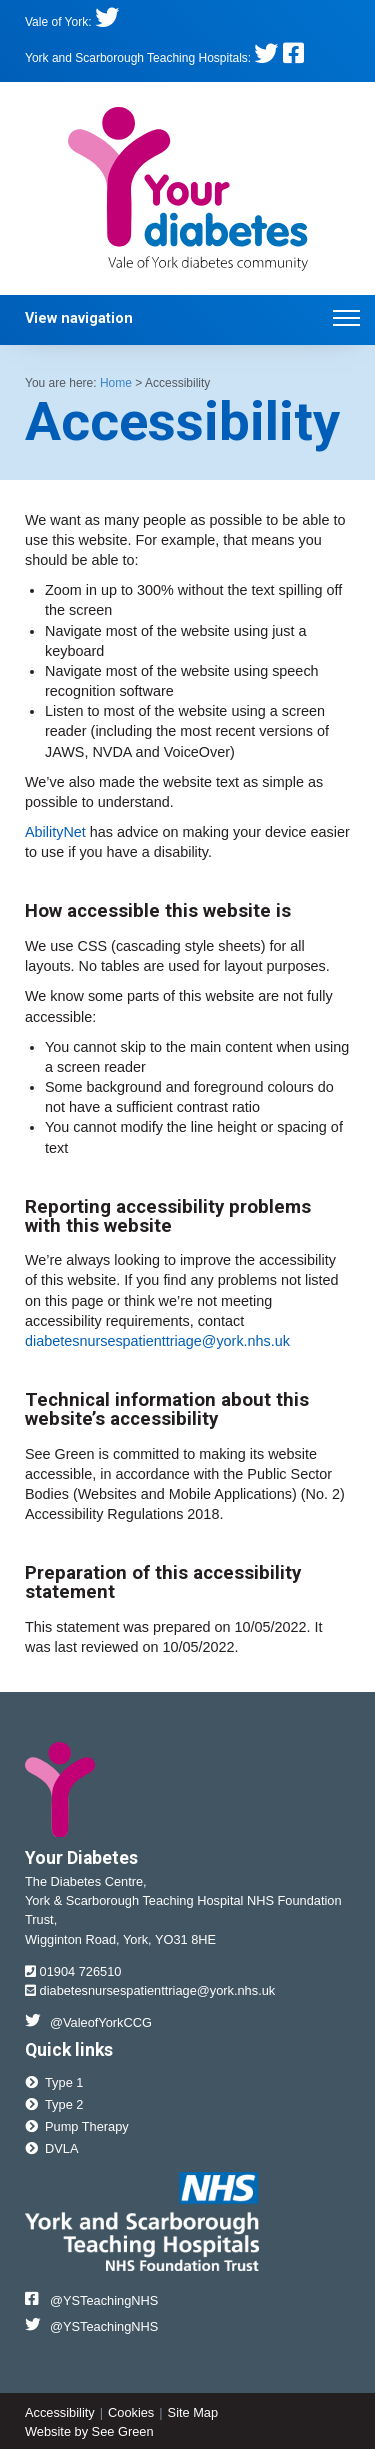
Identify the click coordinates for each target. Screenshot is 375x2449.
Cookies (131, 2412)
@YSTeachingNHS (91, 2299)
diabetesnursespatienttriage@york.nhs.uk (157, 1341)
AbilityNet (55, 832)
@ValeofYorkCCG (88, 2021)
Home (116, 383)
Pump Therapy (77, 2126)
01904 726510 (73, 1971)
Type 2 (54, 2104)
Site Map (193, 2412)
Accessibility (60, 2412)
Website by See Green (89, 2431)
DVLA (51, 2148)
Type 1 (54, 2082)
